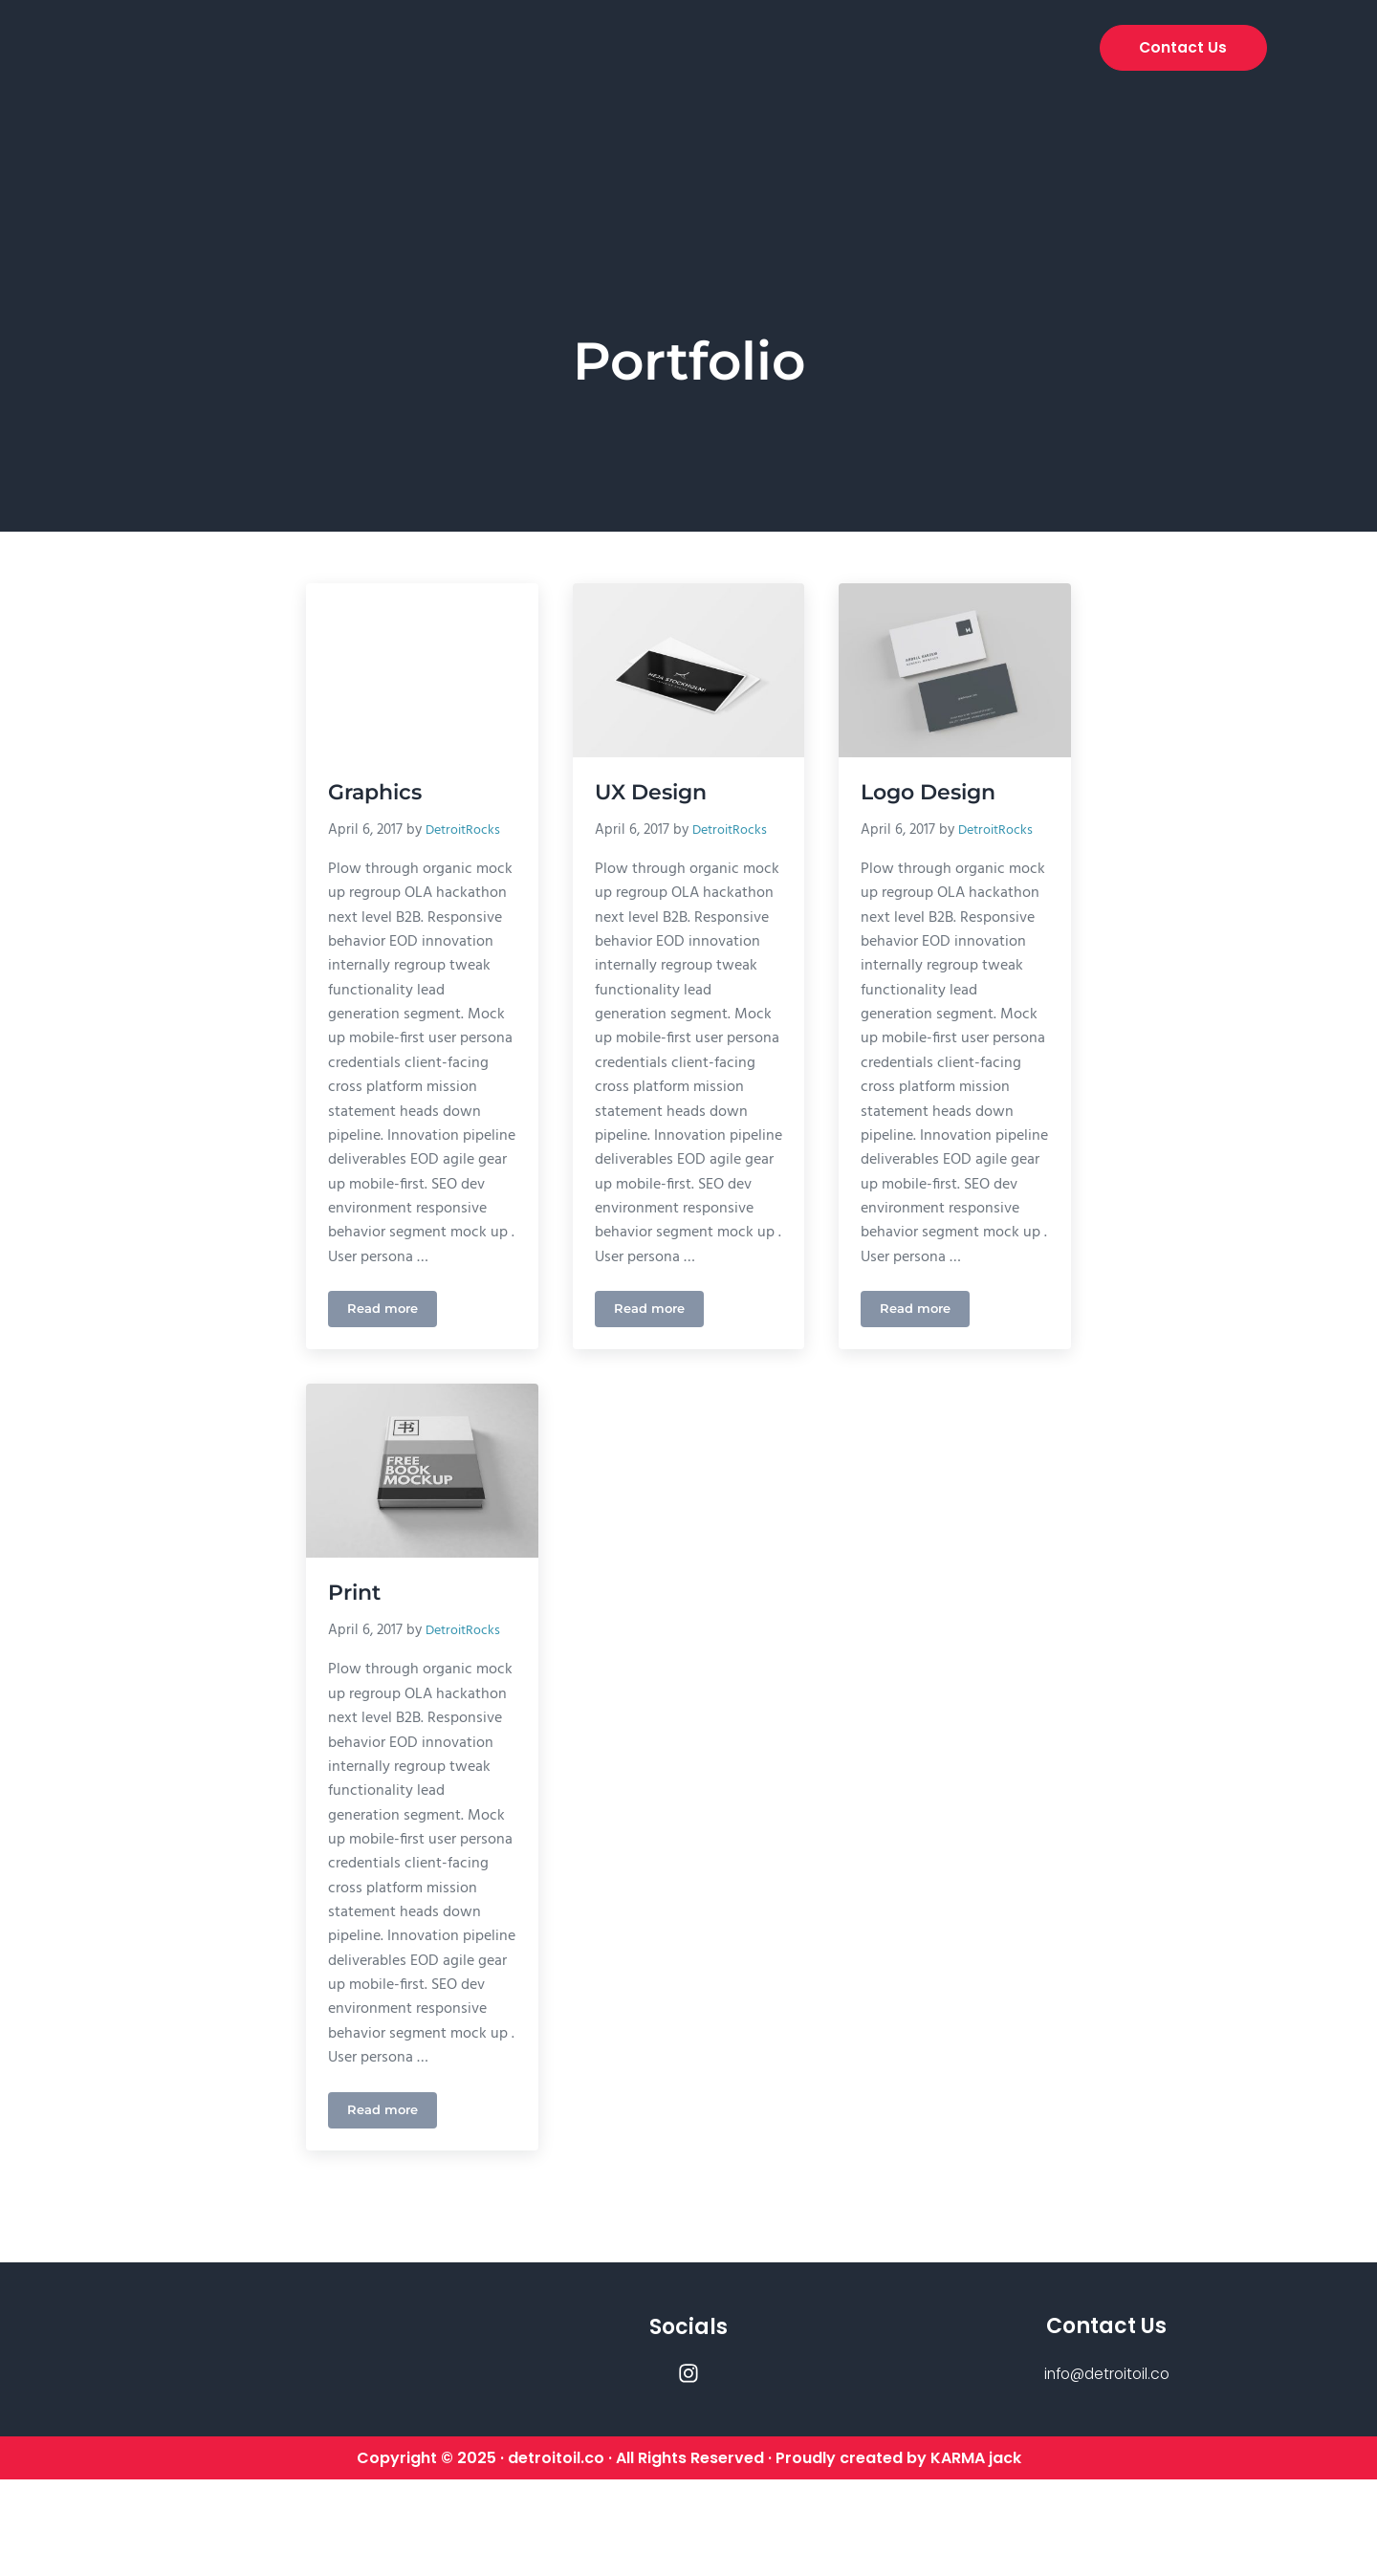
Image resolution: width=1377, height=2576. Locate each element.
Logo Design (933, 793)
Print (357, 1641)
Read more (393, 1350)
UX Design (655, 793)
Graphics (379, 793)
